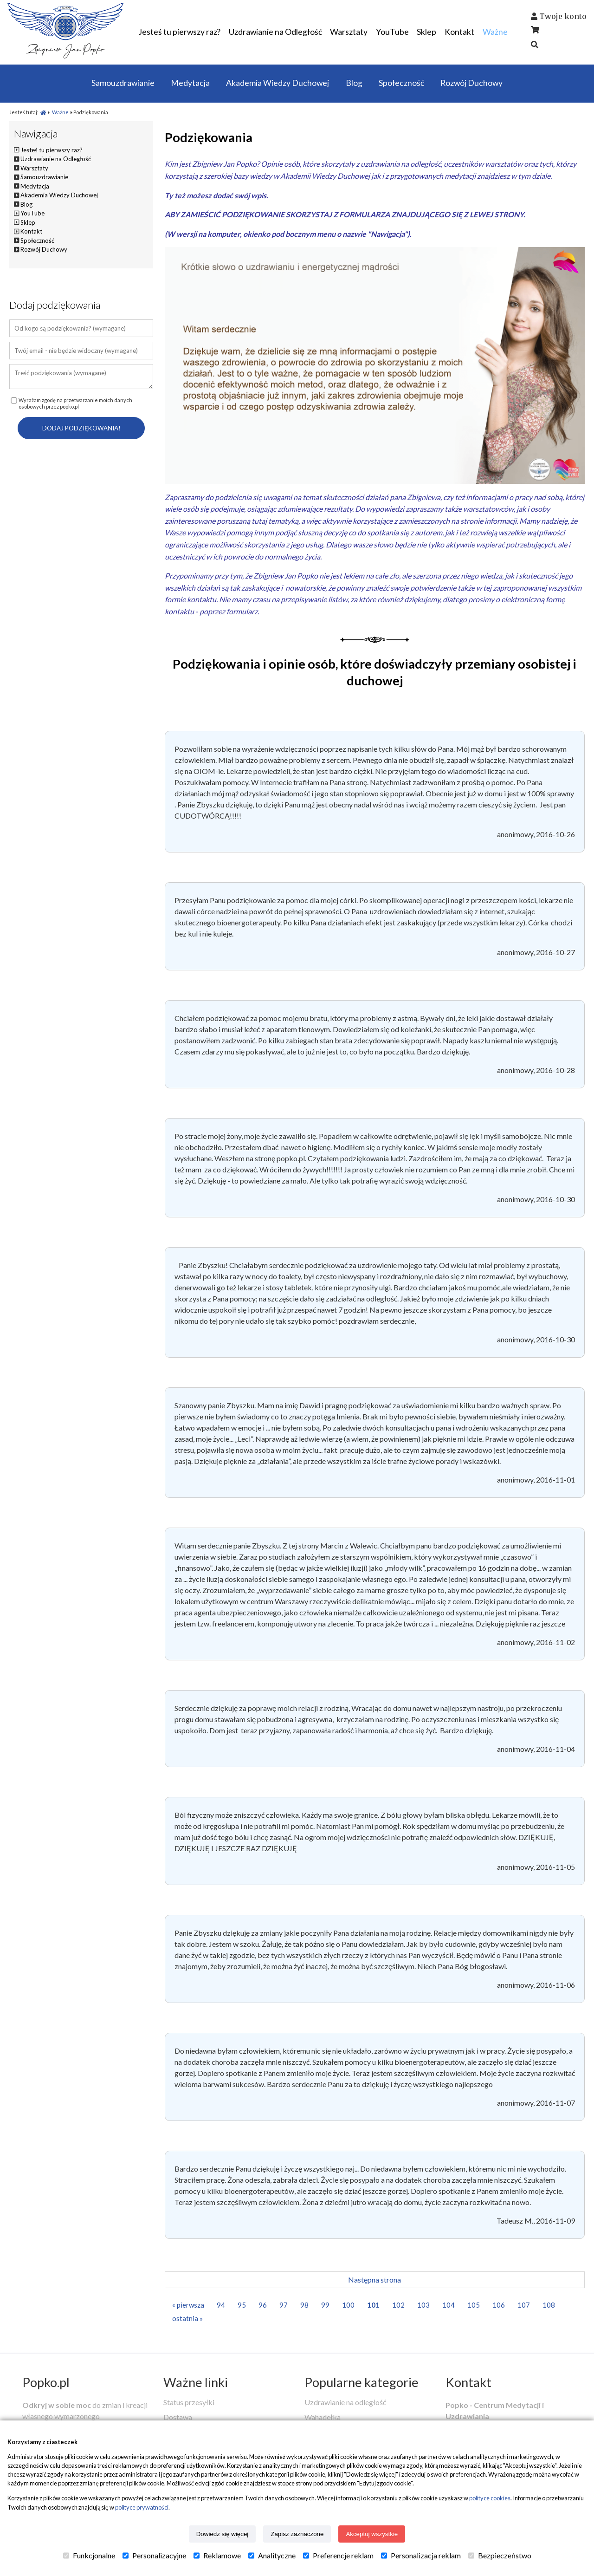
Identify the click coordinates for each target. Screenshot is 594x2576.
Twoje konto (563, 16)
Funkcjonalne (89, 2555)
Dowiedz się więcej (222, 2533)
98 (304, 2305)
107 (523, 2305)
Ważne (60, 112)
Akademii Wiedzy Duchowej (325, 175)
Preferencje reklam (338, 2555)
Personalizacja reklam (421, 2555)
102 (398, 2305)
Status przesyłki (188, 2402)
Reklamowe (217, 2555)
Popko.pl (46, 2382)
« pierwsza (188, 2305)
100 (348, 2305)
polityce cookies (489, 2498)
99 (325, 2305)
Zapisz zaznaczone (297, 2533)
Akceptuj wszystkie (372, 2533)
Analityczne (272, 2555)
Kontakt (468, 2382)
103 (423, 2305)
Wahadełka (322, 2417)
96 (262, 2305)
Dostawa (177, 2417)
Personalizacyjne (154, 2555)
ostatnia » (187, 2318)
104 (448, 2305)
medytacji (460, 175)
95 (242, 2305)
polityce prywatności (141, 2507)
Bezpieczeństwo (499, 2555)
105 (473, 2305)
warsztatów (504, 163)
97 (283, 2305)
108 (548, 2305)
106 (498, 2305)
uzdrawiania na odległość (401, 163)
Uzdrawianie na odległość (345, 2402)
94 (221, 2305)
